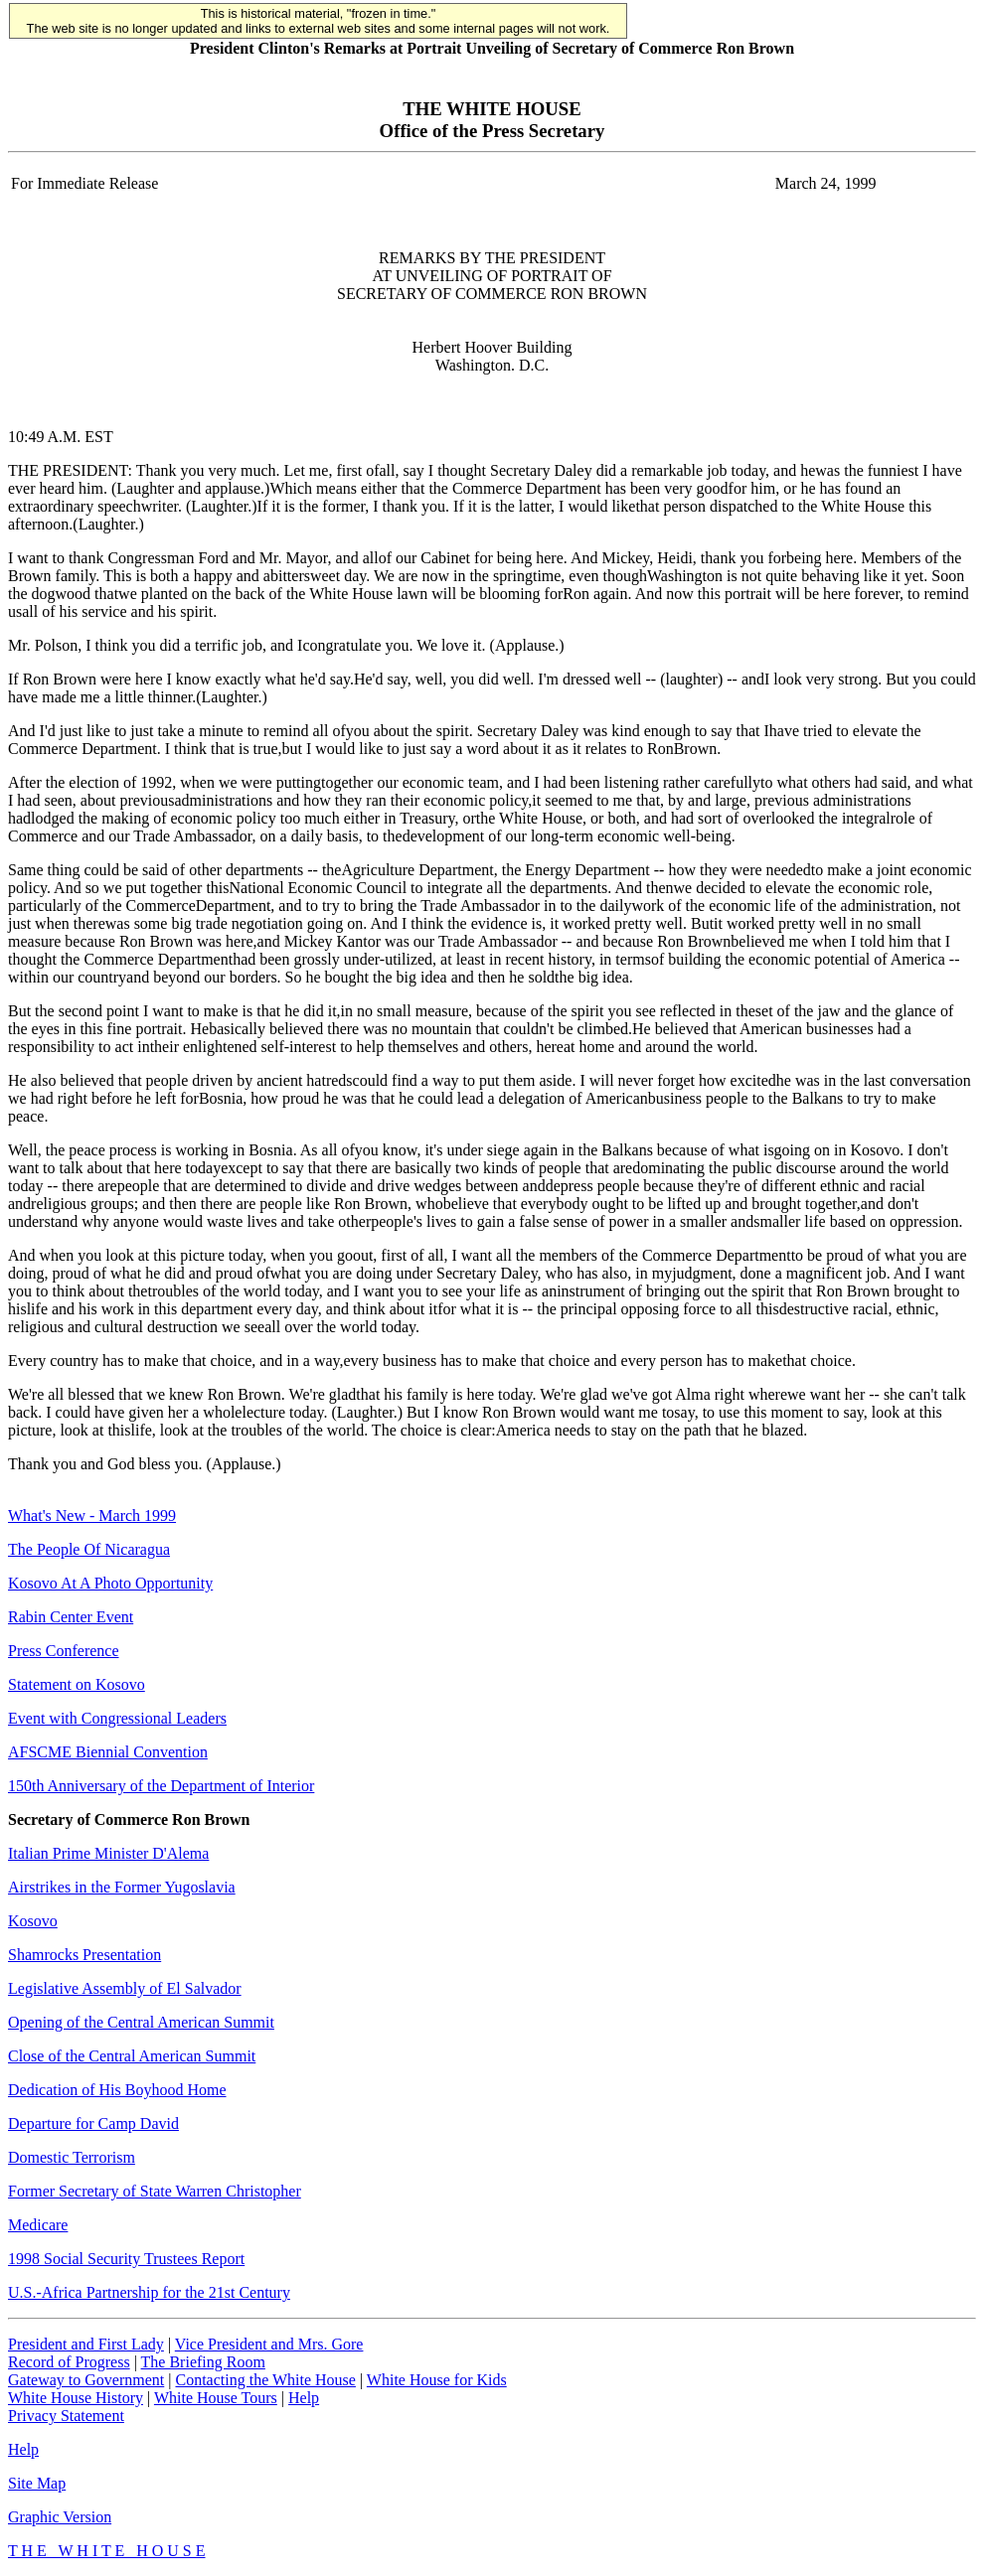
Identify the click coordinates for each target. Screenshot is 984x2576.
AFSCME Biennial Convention (108, 1751)
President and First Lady (86, 2344)
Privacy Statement (66, 2415)
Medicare (38, 2224)
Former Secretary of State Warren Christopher (154, 2191)
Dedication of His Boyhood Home (117, 2089)
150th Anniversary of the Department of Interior (161, 1785)
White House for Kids (437, 2379)
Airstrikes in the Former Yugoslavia (122, 1887)
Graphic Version (59, 2516)
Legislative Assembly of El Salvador (125, 1988)
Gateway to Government (86, 2379)
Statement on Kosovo (76, 1684)
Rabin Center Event (70, 1616)
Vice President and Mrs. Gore (269, 2344)
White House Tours (215, 2397)
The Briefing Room (203, 2361)
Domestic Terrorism (71, 2157)
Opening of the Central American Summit (141, 2022)
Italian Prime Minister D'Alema (108, 1853)
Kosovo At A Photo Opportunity (110, 1583)
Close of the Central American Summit (131, 2055)
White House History (75, 2397)
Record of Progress (69, 2361)
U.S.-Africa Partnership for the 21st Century (149, 2292)
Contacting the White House (265, 2379)
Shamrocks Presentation (84, 1954)
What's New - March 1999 (92, 1515)
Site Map (37, 2483)
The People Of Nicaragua (89, 1549)
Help (303, 2397)
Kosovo (33, 1920)
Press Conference (63, 1650)
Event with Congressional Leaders (117, 1718)
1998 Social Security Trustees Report (126, 2258)
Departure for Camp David (93, 2123)
